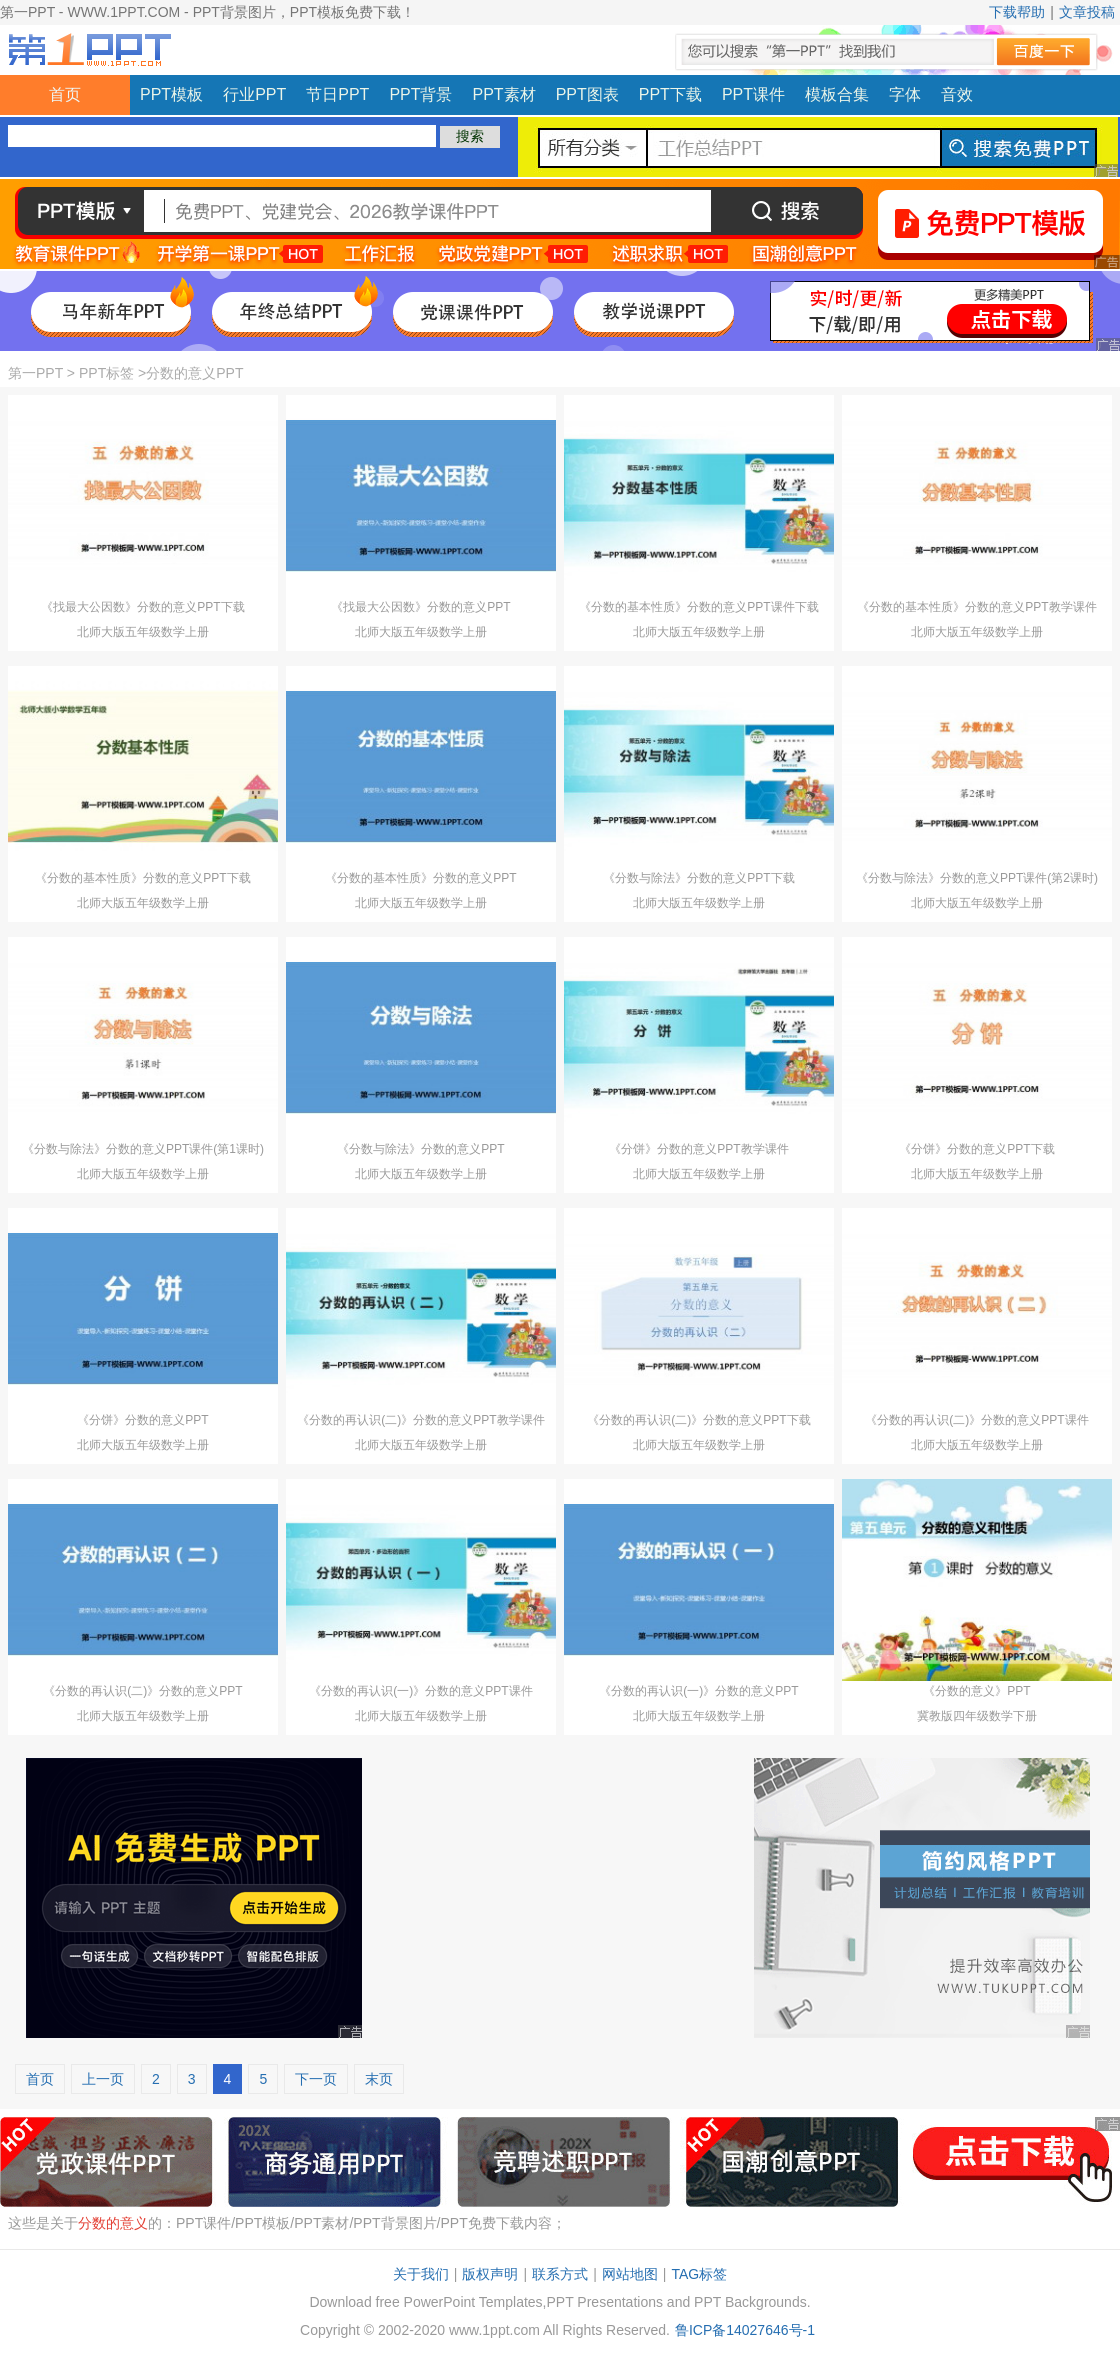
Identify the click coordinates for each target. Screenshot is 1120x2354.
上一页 (103, 2079)
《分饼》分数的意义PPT (142, 1420)
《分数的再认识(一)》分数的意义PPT (698, 1691)
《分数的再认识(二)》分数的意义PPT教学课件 (420, 1420)
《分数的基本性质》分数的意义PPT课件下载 (698, 607)
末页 (379, 2079)
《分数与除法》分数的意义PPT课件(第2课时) (977, 878)
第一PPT (35, 373)
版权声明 (490, 2274)
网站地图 (630, 2274)
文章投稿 (1087, 12)
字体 (905, 94)
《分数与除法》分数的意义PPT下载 (698, 878)
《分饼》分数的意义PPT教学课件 (698, 1149)
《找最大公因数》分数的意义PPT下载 (142, 607)
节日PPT (337, 94)
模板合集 (837, 94)
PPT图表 (587, 94)
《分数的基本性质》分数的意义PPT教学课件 (976, 607)
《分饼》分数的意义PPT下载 (976, 1149)
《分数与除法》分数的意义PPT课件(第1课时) (143, 1149)
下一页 (316, 2079)
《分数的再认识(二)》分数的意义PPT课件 (976, 1420)
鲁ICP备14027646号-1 (745, 2330)
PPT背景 (420, 94)
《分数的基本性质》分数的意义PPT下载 (142, 878)
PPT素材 (504, 94)
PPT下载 (670, 94)
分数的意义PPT (194, 373)
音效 (957, 94)
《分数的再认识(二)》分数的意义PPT (142, 1691)
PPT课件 (753, 94)
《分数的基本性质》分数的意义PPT (420, 878)
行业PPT (254, 94)
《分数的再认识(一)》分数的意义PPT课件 (420, 1691)
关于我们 (421, 2274)
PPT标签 (106, 373)
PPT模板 (171, 94)
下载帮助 (1017, 12)
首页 (65, 94)
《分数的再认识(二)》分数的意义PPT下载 (698, 1420)
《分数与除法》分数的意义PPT (420, 1149)
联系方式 (560, 2274)
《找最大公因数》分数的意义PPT (420, 607)
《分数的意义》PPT (976, 1691)
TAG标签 (699, 2274)
